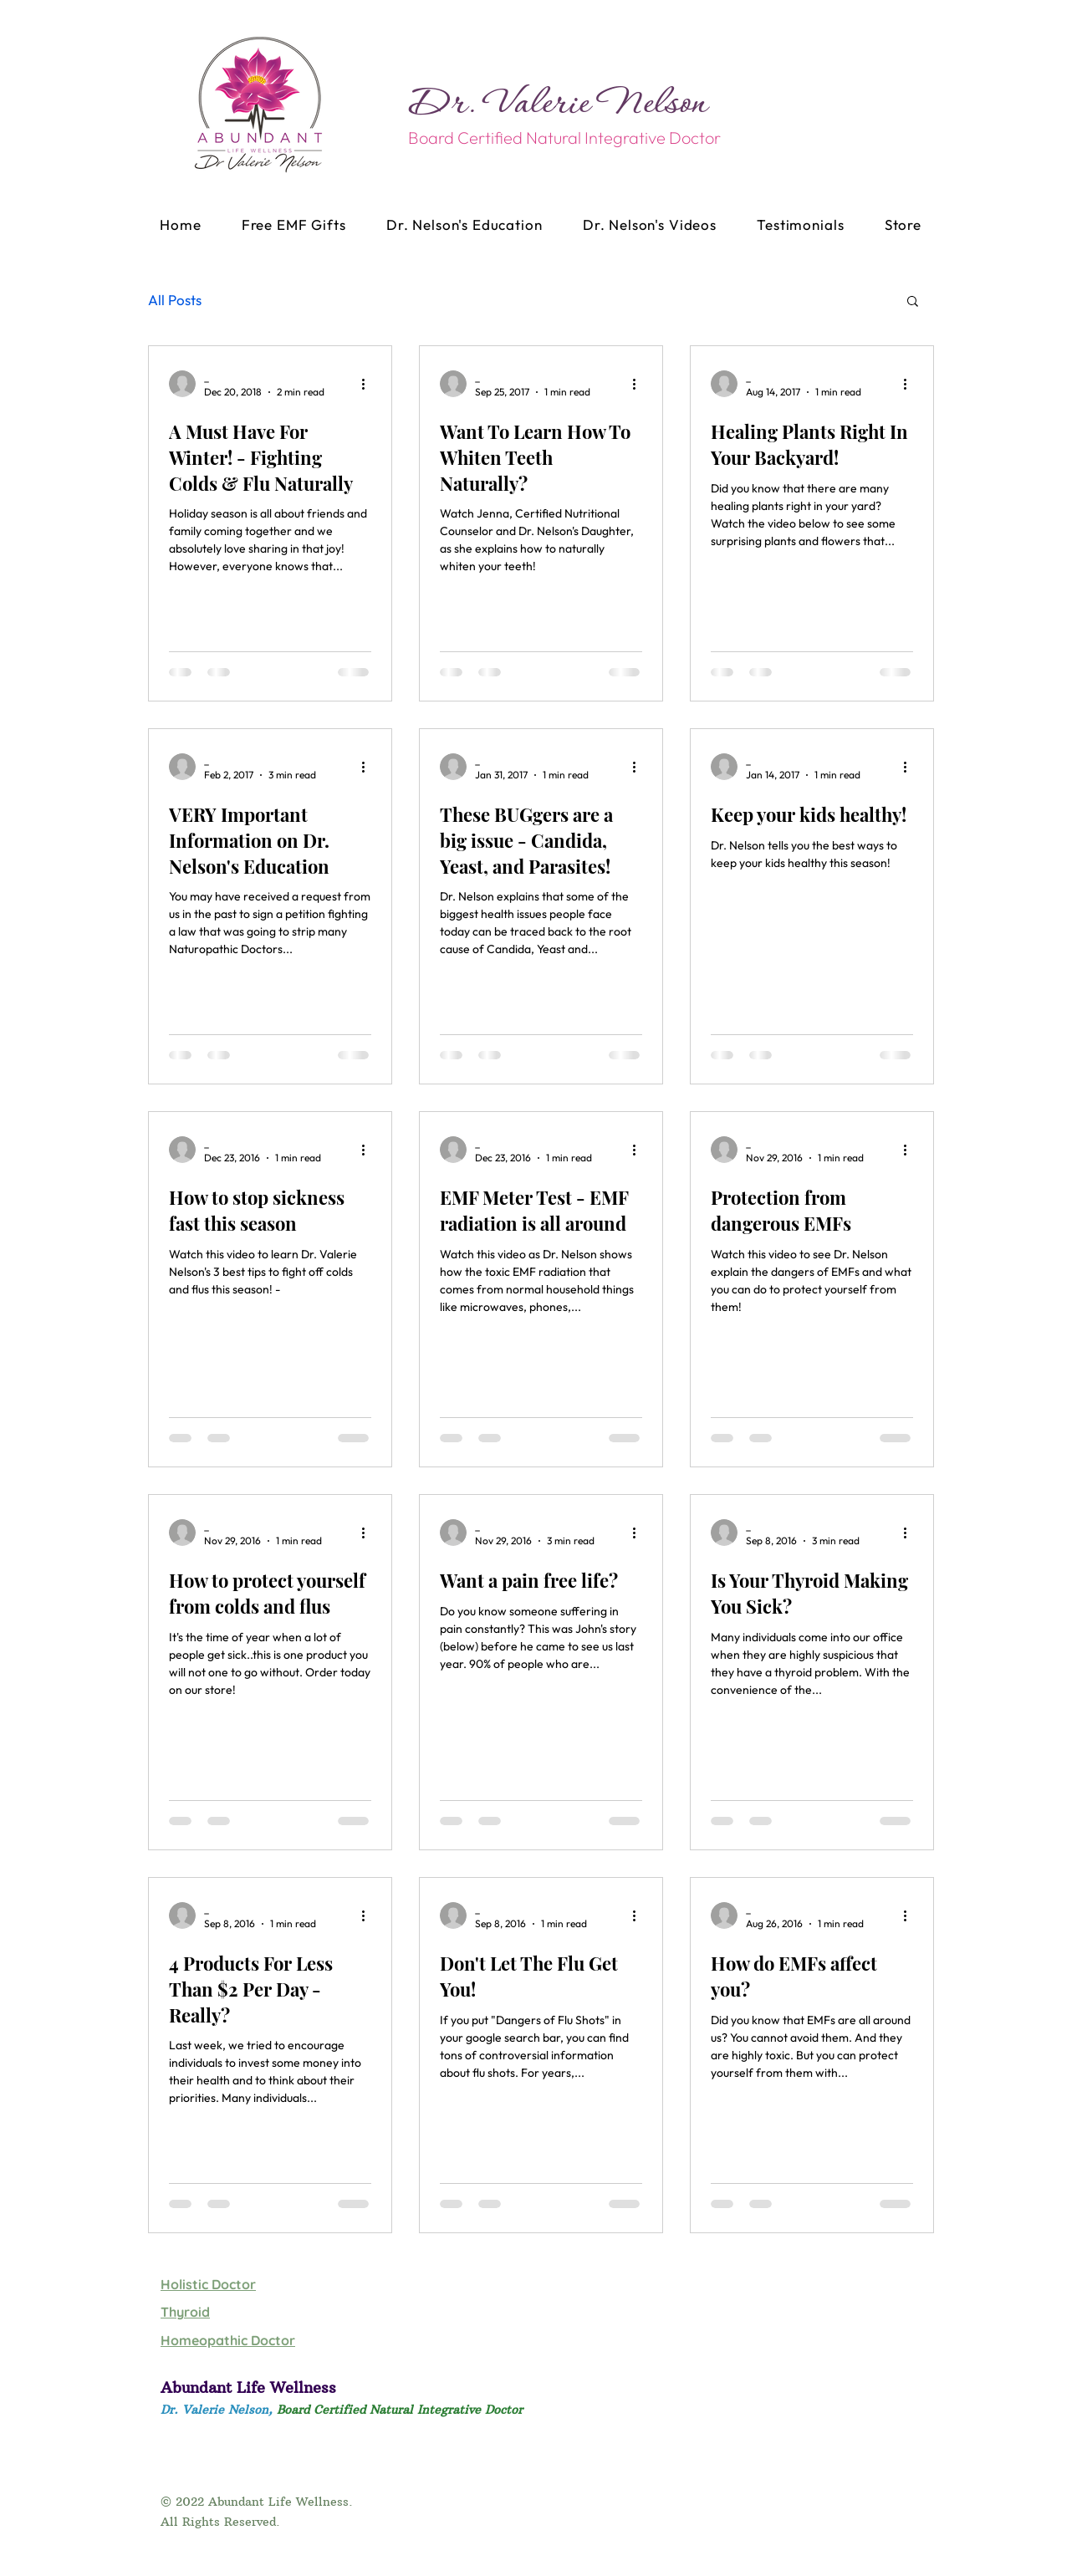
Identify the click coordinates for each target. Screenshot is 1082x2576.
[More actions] (369, 384)
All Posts (175, 300)
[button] (913, 302)
